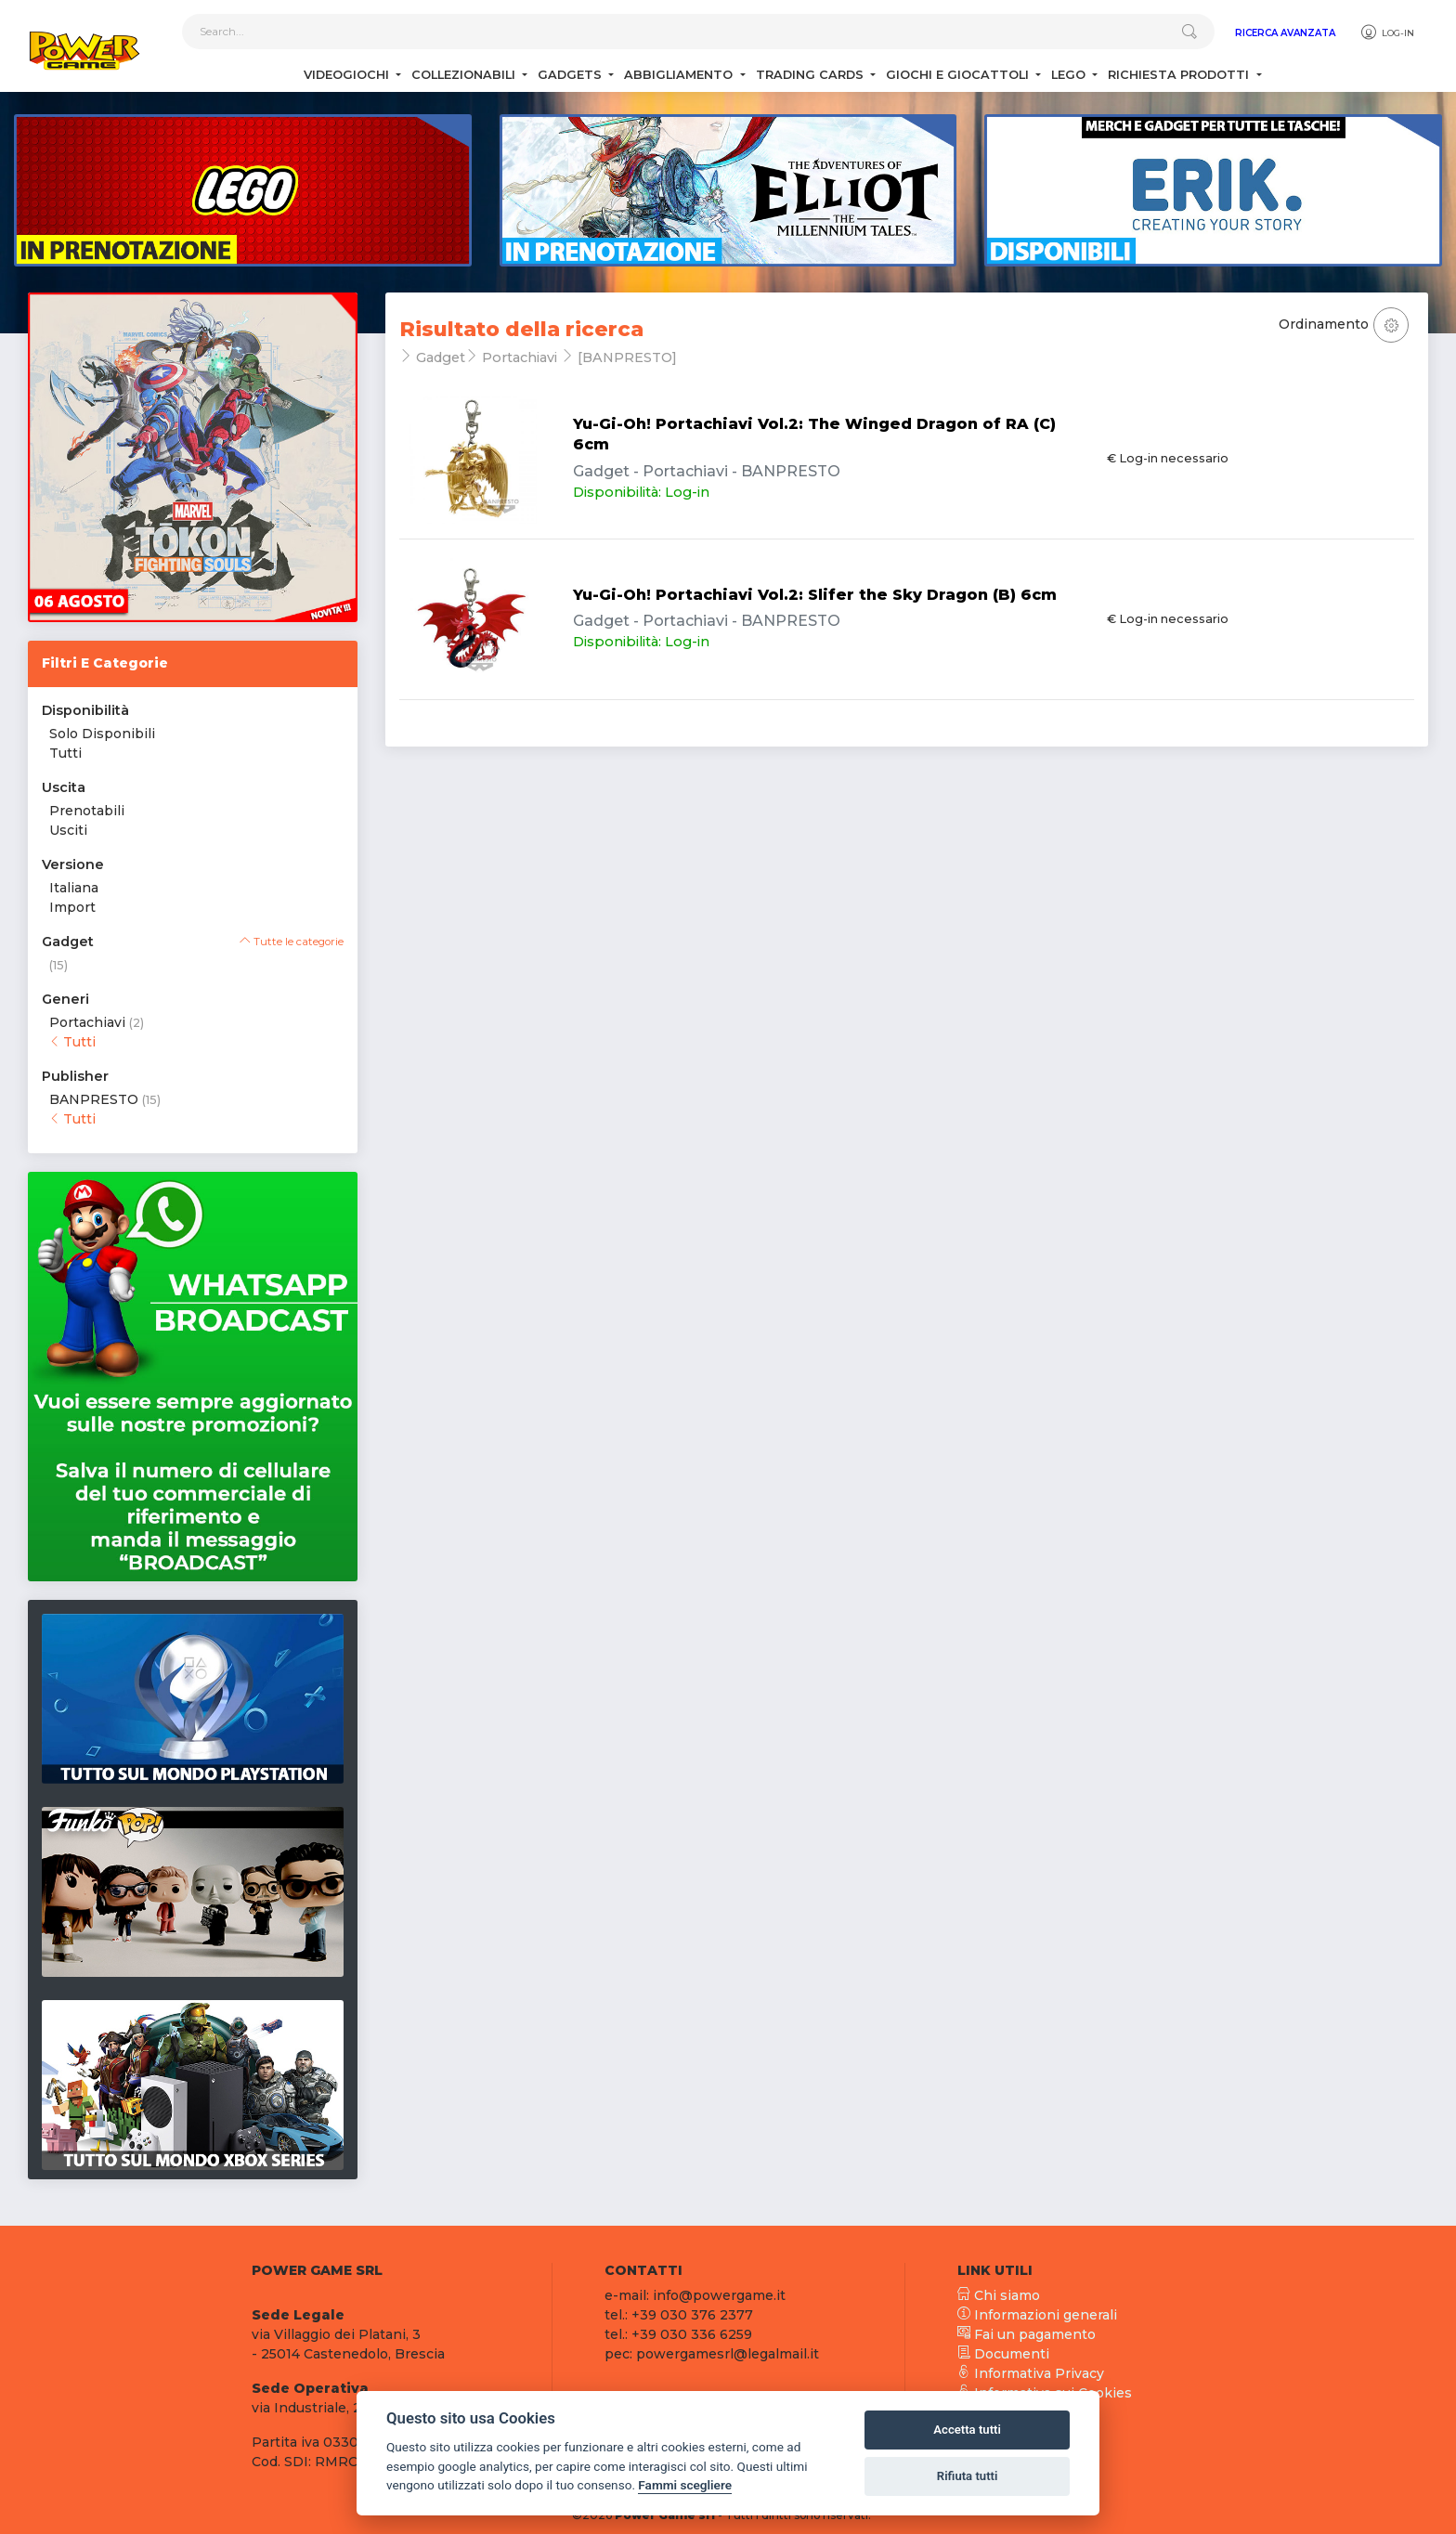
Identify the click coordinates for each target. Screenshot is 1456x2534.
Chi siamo (998, 2295)
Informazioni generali (1037, 2315)
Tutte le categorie (292, 941)
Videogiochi (348, 75)
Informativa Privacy (1030, 2373)
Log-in (1386, 32)
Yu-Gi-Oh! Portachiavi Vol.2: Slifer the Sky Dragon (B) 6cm (815, 595)
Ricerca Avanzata (1285, 33)
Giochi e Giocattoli (959, 75)
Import (72, 907)
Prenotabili (86, 810)
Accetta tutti (967, 2430)
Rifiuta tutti (967, 2476)
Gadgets (571, 75)
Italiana (73, 887)
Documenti (1003, 2354)
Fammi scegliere (685, 2484)
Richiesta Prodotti (1180, 75)
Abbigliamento (680, 75)
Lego (1070, 75)
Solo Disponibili (102, 733)
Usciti (68, 830)
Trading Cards (811, 75)
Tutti (65, 753)
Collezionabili (465, 75)
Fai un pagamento (1026, 2334)
